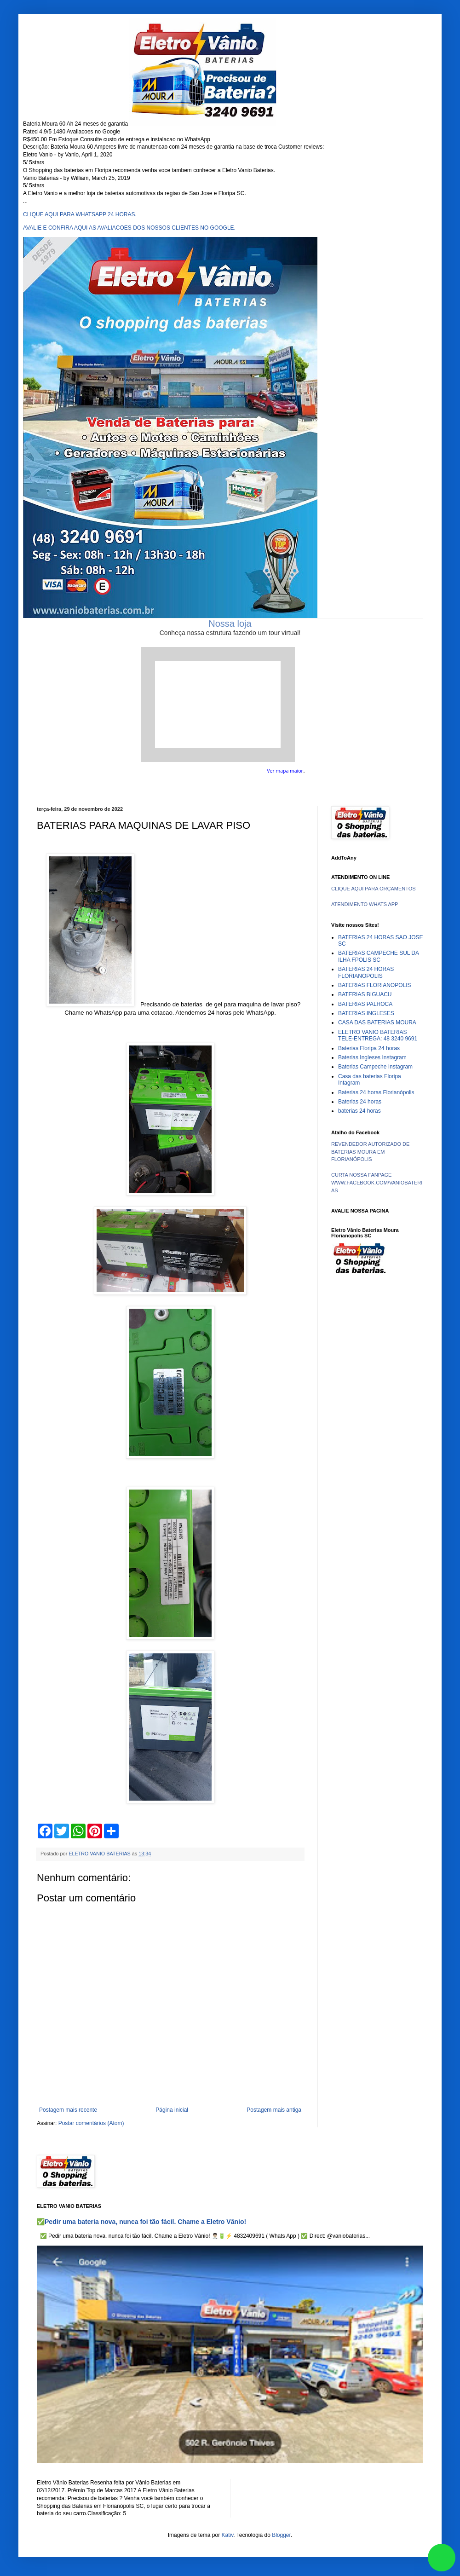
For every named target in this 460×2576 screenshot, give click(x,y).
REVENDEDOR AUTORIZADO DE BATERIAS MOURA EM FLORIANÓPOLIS (370, 1151)
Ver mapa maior (285, 771)
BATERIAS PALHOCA (365, 1004)
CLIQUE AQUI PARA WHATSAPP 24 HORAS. (80, 214)
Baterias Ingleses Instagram (372, 1057)
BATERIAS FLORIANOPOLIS (374, 985)
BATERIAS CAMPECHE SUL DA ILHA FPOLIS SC (378, 956)
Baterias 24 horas (359, 1101)
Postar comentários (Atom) (91, 2123)
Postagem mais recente (68, 2110)
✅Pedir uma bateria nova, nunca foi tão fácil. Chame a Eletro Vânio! (141, 2221)
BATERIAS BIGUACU (364, 994)
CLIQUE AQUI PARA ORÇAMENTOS (373, 888)
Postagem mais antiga (274, 2110)
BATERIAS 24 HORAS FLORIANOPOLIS (366, 972)
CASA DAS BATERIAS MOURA (377, 1022)
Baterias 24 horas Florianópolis (376, 1092)
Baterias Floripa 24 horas (369, 1048)
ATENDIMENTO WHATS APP (364, 904)
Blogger (281, 2535)
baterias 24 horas (359, 1111)
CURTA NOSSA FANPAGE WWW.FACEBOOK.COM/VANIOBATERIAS (376, 1182)
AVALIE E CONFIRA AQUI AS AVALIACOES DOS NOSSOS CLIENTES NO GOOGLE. (129, 228)
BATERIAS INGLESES (366, 1013)
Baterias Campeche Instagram (375, 1066)
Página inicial (171, 2110)
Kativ (228, 2535)
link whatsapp (441, 2557)
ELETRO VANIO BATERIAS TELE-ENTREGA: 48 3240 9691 (377, 1035)
